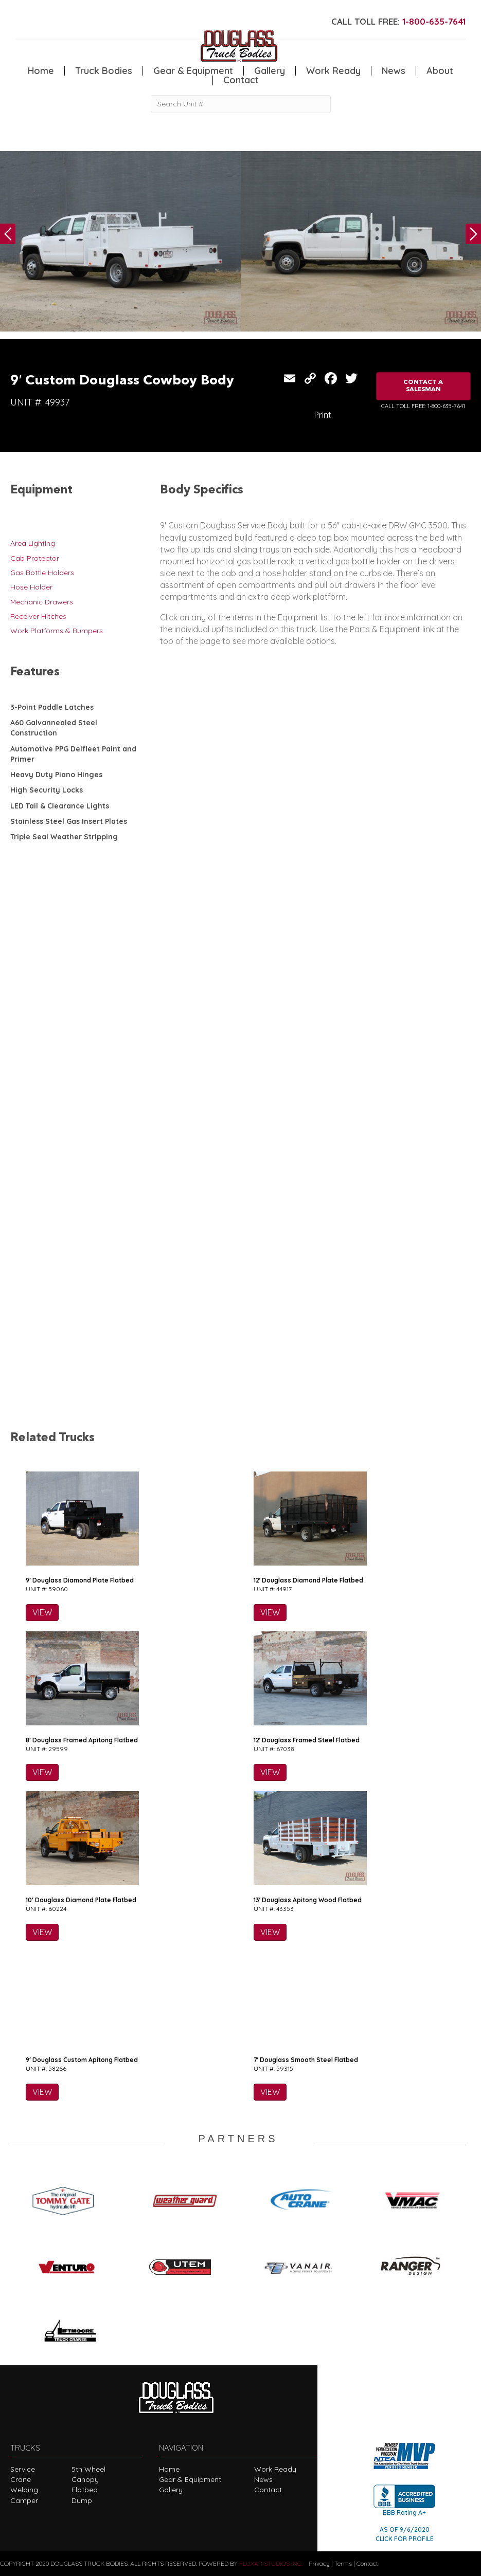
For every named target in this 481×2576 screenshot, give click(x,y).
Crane (20, 2479)
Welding (24, 2489)
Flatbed (85, 2489)
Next (473, 234)
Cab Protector (34, 558)
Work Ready (333, 71)
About (439, 71)
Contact (241, 80)
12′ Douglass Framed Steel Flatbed (307, 1740)
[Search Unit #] (241, 104)
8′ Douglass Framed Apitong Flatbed (82, 1740)
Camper (24, 2500)
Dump (82, 2500)
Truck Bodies (103, 71)
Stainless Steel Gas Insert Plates (68, 821)
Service (22, 2469)
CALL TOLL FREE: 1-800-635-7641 (423, 406)
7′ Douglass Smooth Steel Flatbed (306, 2060)
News (393, 71)
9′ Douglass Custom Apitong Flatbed (82, 2060)
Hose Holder (31, 587)
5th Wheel (88, 2469)
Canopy (85, 2479)
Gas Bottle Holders (42, 572)
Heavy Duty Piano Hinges (56, 774)
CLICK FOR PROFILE (405, 2539)
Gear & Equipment (193, 71)
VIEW (42, 1612)
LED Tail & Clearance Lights (59, 806)
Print (322, 415)
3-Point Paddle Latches (52, 707)
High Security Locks (46, 790)
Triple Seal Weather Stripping (64, 836)
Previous (7, 234)
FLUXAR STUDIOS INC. (270, 2563)
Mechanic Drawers (41, 601)
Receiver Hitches (38, 616)
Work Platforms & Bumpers (56, 630)
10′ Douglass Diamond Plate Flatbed (81, 1900)
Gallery (269, 71)
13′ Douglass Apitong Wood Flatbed (308, 1900)
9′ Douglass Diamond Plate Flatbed (80, 1580)
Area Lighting (32, 543)
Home (41, 71)
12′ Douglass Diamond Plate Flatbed (309, 1580)
